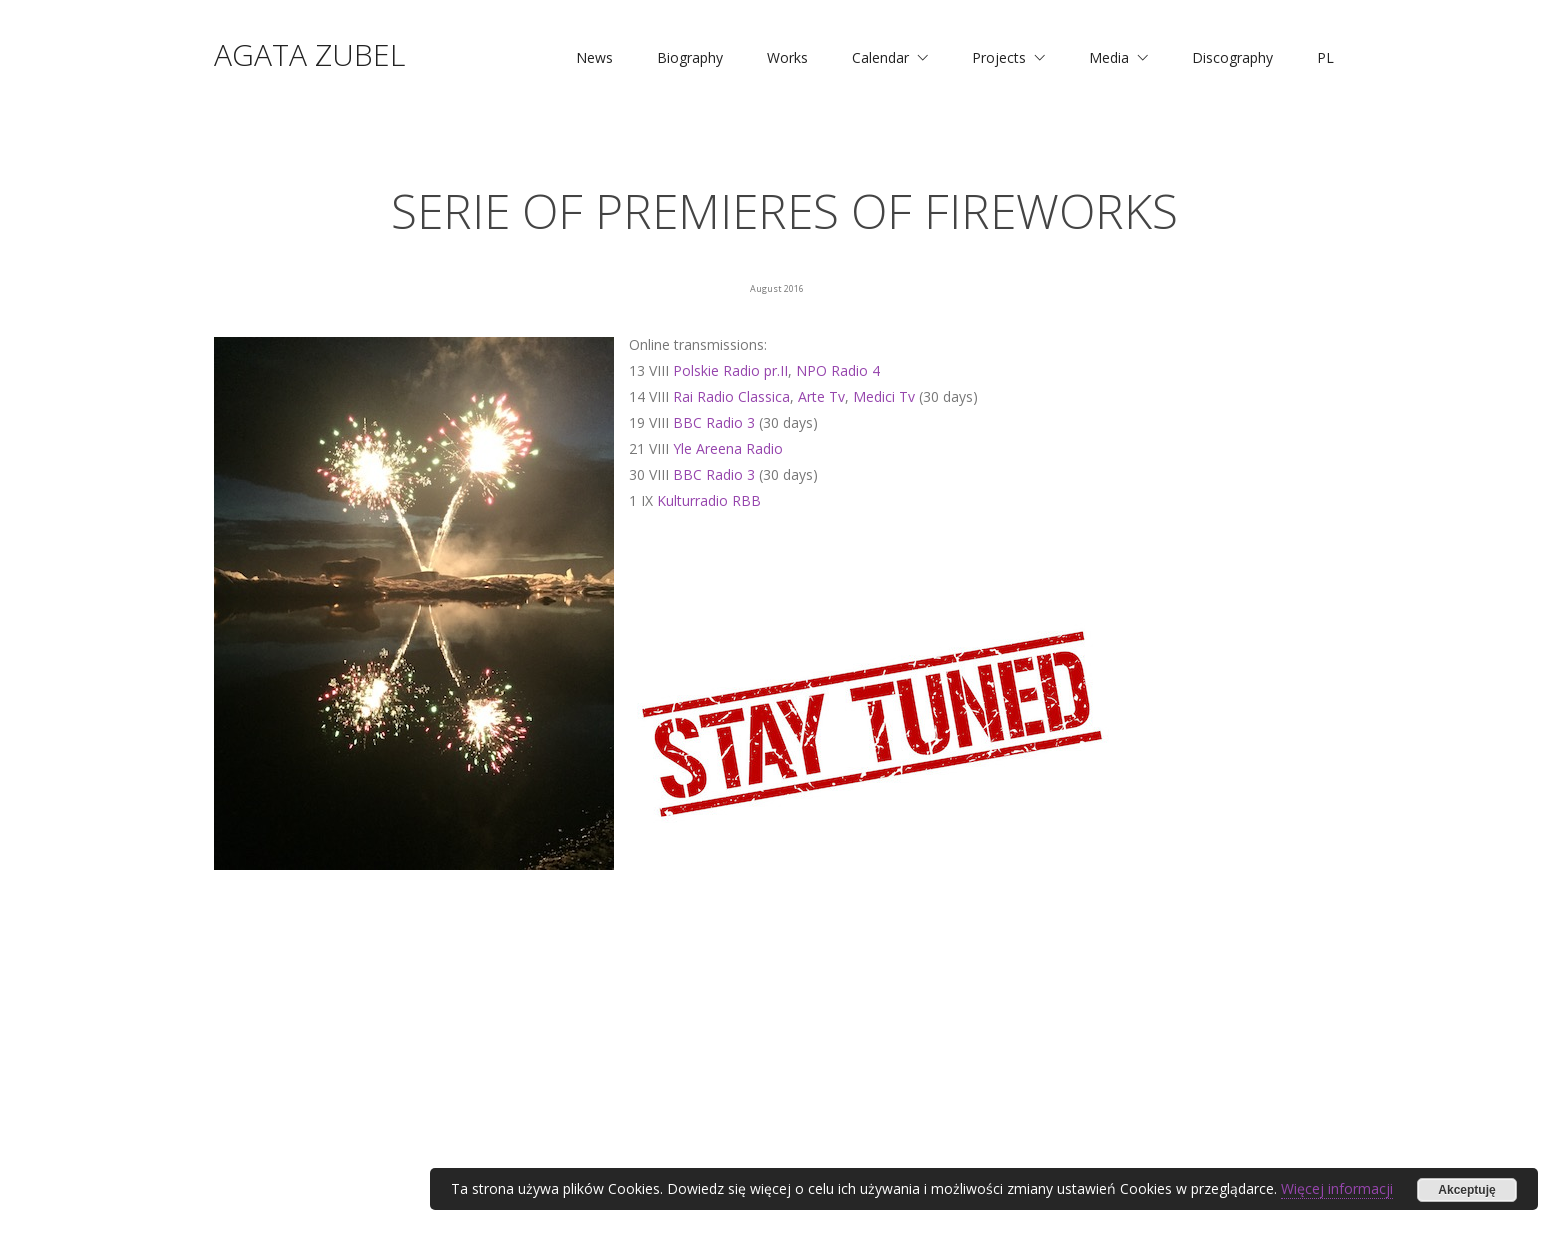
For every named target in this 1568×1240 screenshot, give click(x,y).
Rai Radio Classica (731, 396)
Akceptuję (1466, 1190)
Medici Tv (884, 396)
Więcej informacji (1337, 1188)
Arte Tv (821, 396)
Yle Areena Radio (728, 448)
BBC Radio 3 (714, 422)
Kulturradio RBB (709, 500)
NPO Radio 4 (838, 370)
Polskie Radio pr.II (730, 370)
